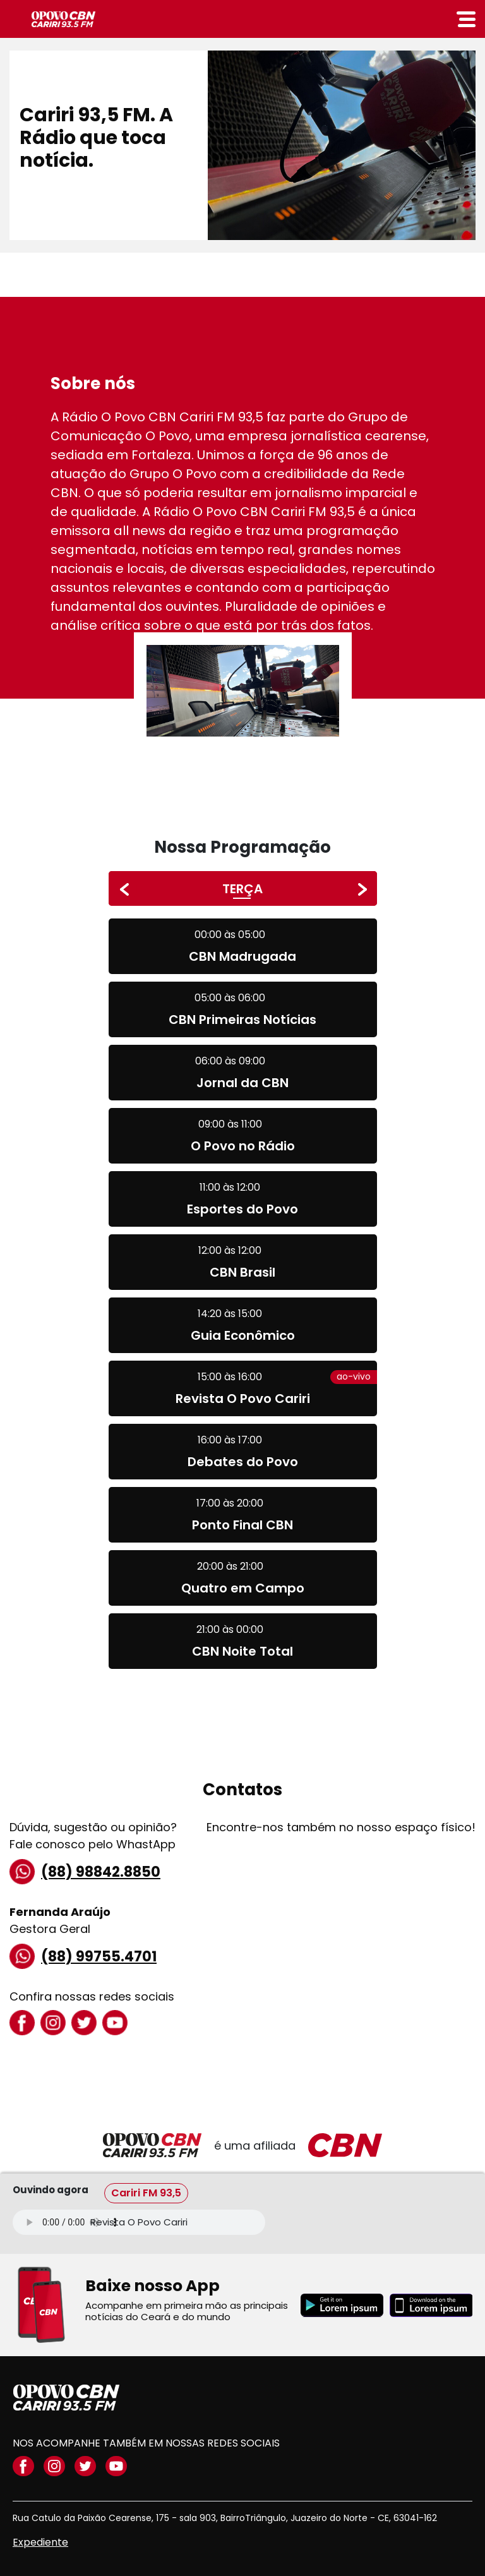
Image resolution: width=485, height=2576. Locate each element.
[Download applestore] (431, 2305)
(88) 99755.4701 (83, 1956)
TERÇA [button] (242, 889)
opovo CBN (66, 2397)
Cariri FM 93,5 (146, 2193)
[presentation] (124, 888)
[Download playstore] (342, 2305)
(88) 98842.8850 (84, 1871)
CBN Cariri (63, 19)
